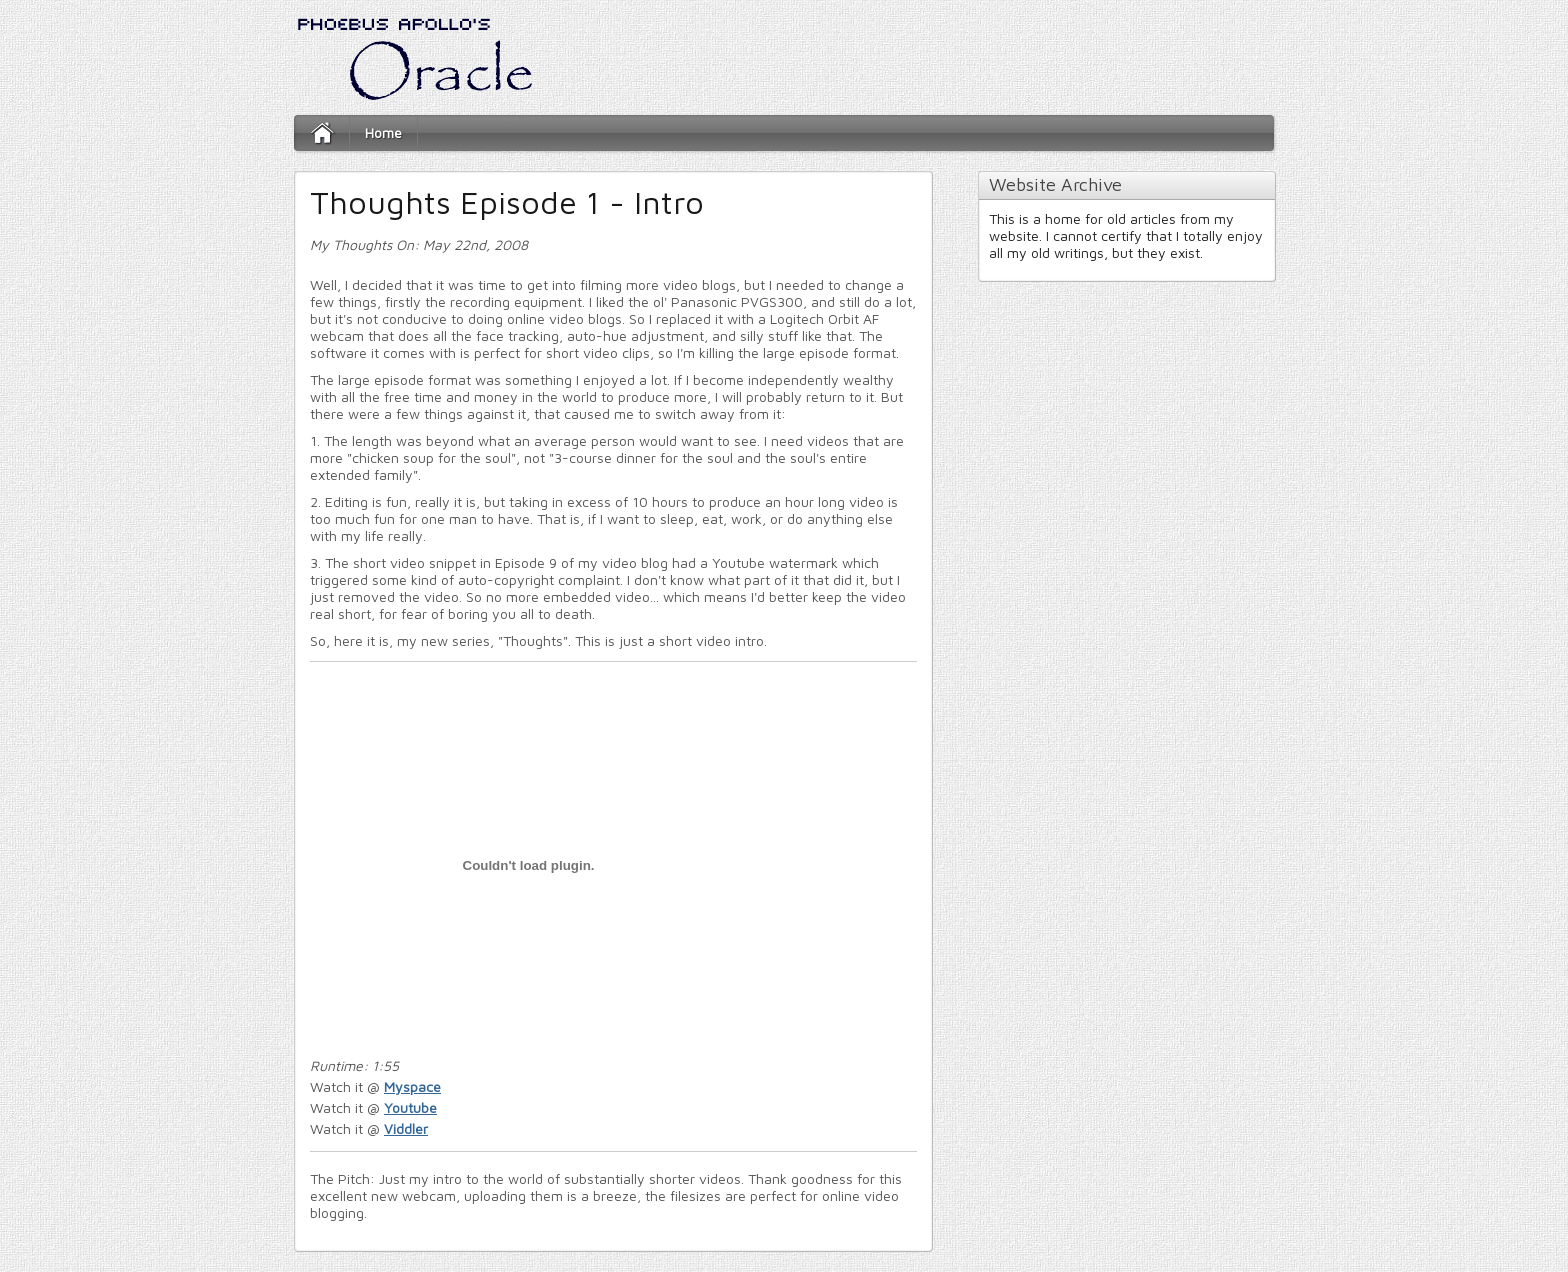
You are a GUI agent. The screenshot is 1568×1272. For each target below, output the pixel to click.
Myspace (412, 1086)
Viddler (406, 1128)
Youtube (410, 1107)
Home (383, 132)
